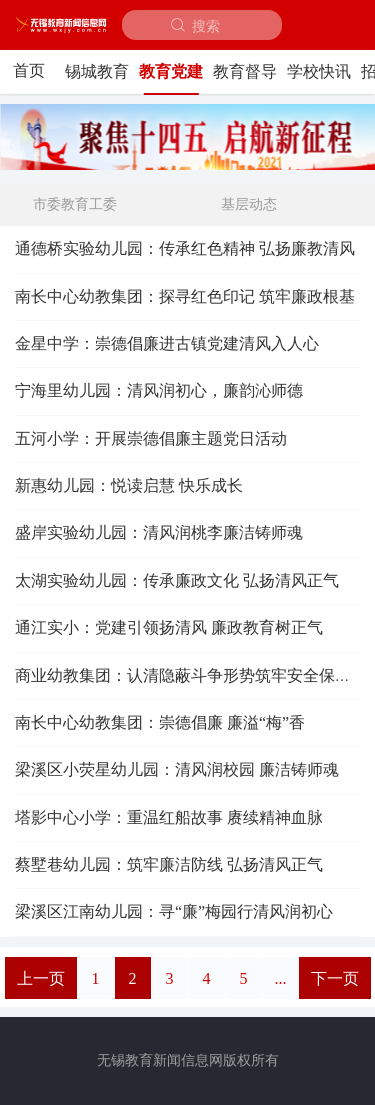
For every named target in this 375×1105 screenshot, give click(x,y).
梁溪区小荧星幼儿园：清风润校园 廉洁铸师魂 (177, 769)
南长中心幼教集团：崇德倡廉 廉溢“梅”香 (160, 722)
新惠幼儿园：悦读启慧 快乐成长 (129, 485)
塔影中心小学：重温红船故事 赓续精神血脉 (169, 817)
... (281, 978)
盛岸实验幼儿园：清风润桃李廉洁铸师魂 (159, 532)
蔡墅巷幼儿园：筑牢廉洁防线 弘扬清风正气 (169, 864)
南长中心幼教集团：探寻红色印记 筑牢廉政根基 (185, 296)
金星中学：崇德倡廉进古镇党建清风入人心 (167, 343)
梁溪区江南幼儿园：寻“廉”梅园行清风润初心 (174, 911)
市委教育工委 (75, 204)
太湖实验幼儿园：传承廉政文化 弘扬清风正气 (177, 580)
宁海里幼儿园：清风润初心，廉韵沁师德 (159, 390)
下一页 (335, 978)
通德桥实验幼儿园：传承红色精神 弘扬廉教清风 (185, 248)
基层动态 (249, 204)
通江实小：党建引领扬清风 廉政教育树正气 (169, 627)
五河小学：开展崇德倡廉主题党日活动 (151, 438)
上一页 (41, 978)
